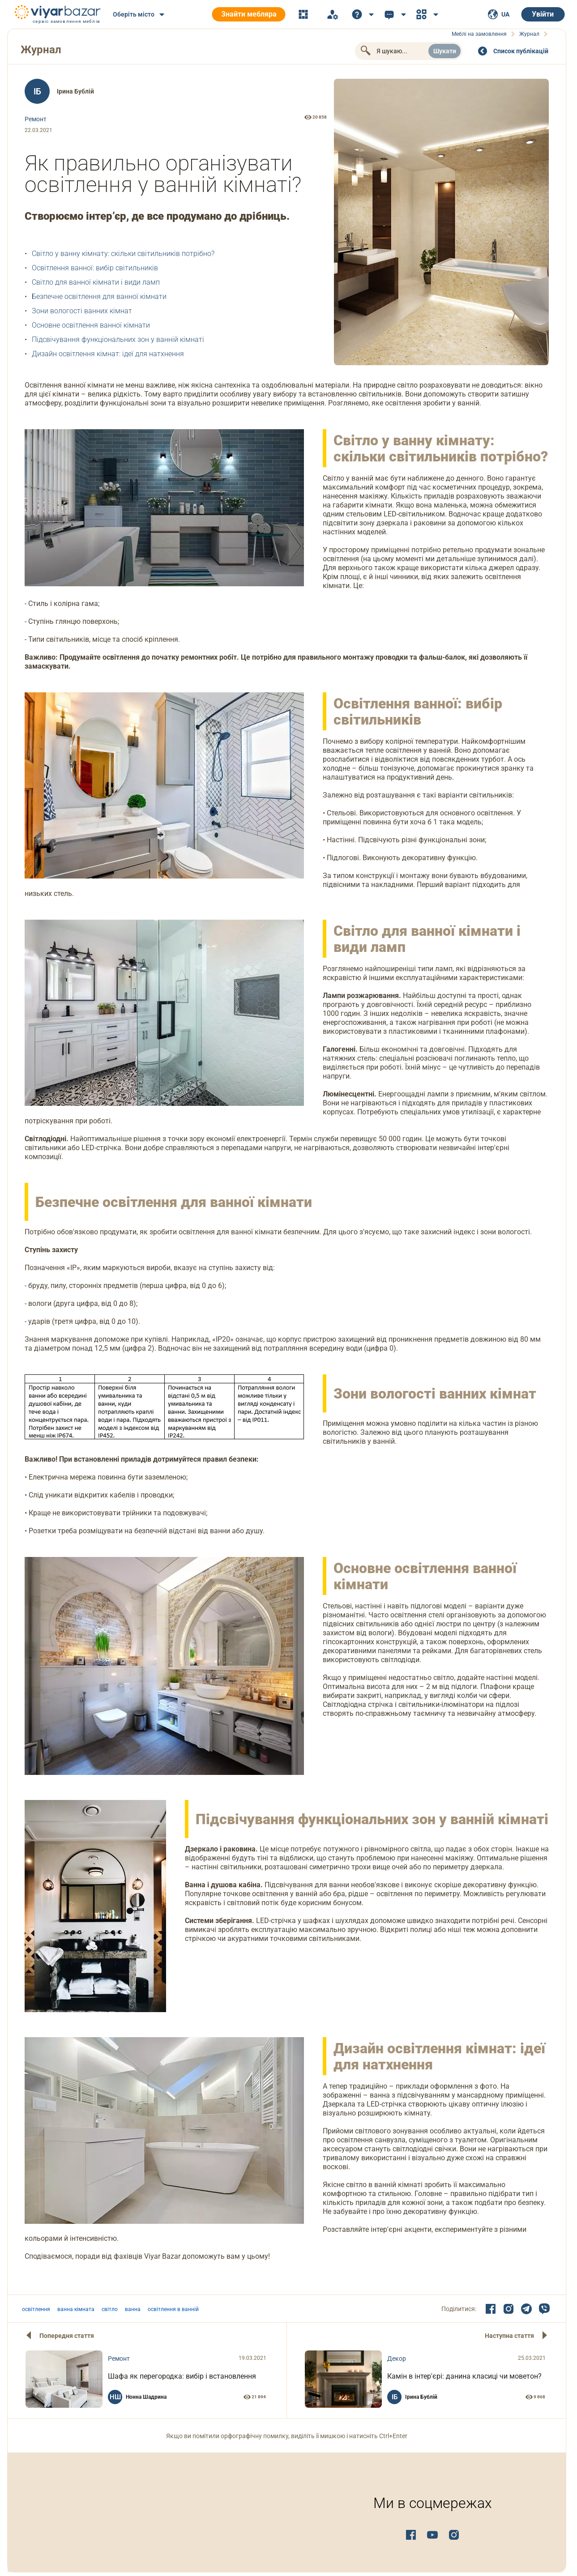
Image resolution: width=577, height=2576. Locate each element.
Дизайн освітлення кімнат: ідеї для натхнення (108, 354)
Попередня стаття (66, 2335)
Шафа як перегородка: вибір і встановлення (182, 2376)
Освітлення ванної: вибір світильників (95, 268)
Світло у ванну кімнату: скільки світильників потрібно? (123, 253)
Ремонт (36, 119)
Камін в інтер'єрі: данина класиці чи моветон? (464, 2376)
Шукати (444, 51)
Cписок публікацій (520, 51)
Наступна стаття (509, 2335)
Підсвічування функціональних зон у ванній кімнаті (118, 339)
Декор (396, 2358)
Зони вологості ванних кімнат (82, 311)
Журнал (41, 49)
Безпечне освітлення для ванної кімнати (99, 296)
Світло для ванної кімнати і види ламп (96, 282)
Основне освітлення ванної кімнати (91, 325)
